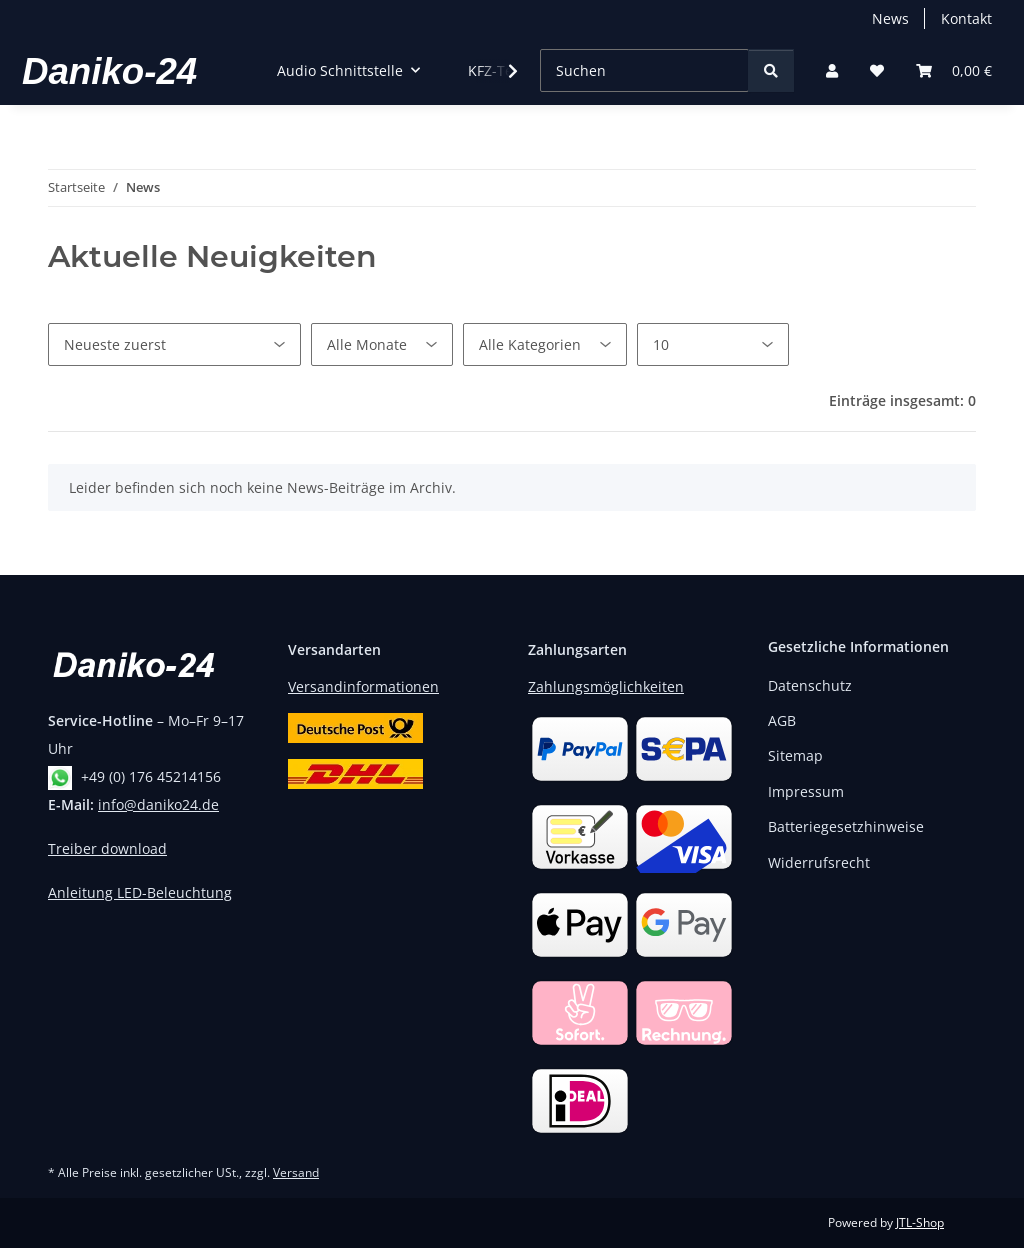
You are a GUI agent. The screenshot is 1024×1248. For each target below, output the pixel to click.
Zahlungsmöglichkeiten (606, 686)
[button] (832, 70)
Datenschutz (810, 685)
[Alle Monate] (382, 344)
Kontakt (966, 18)
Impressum (806, 791)
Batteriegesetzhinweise (846, 826)
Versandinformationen (363, 686)
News (890, 18)
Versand (296, 1172)
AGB (782, 720)
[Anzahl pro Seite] (713, 344)
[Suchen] (644, 70)
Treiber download (107, 848)
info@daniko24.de (158, 804)
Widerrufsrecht (819, 862)
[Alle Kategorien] (545, 344)
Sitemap (795, 755)
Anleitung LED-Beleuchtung (140, 892)
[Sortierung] (174, 344)
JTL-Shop (920, 1222)
